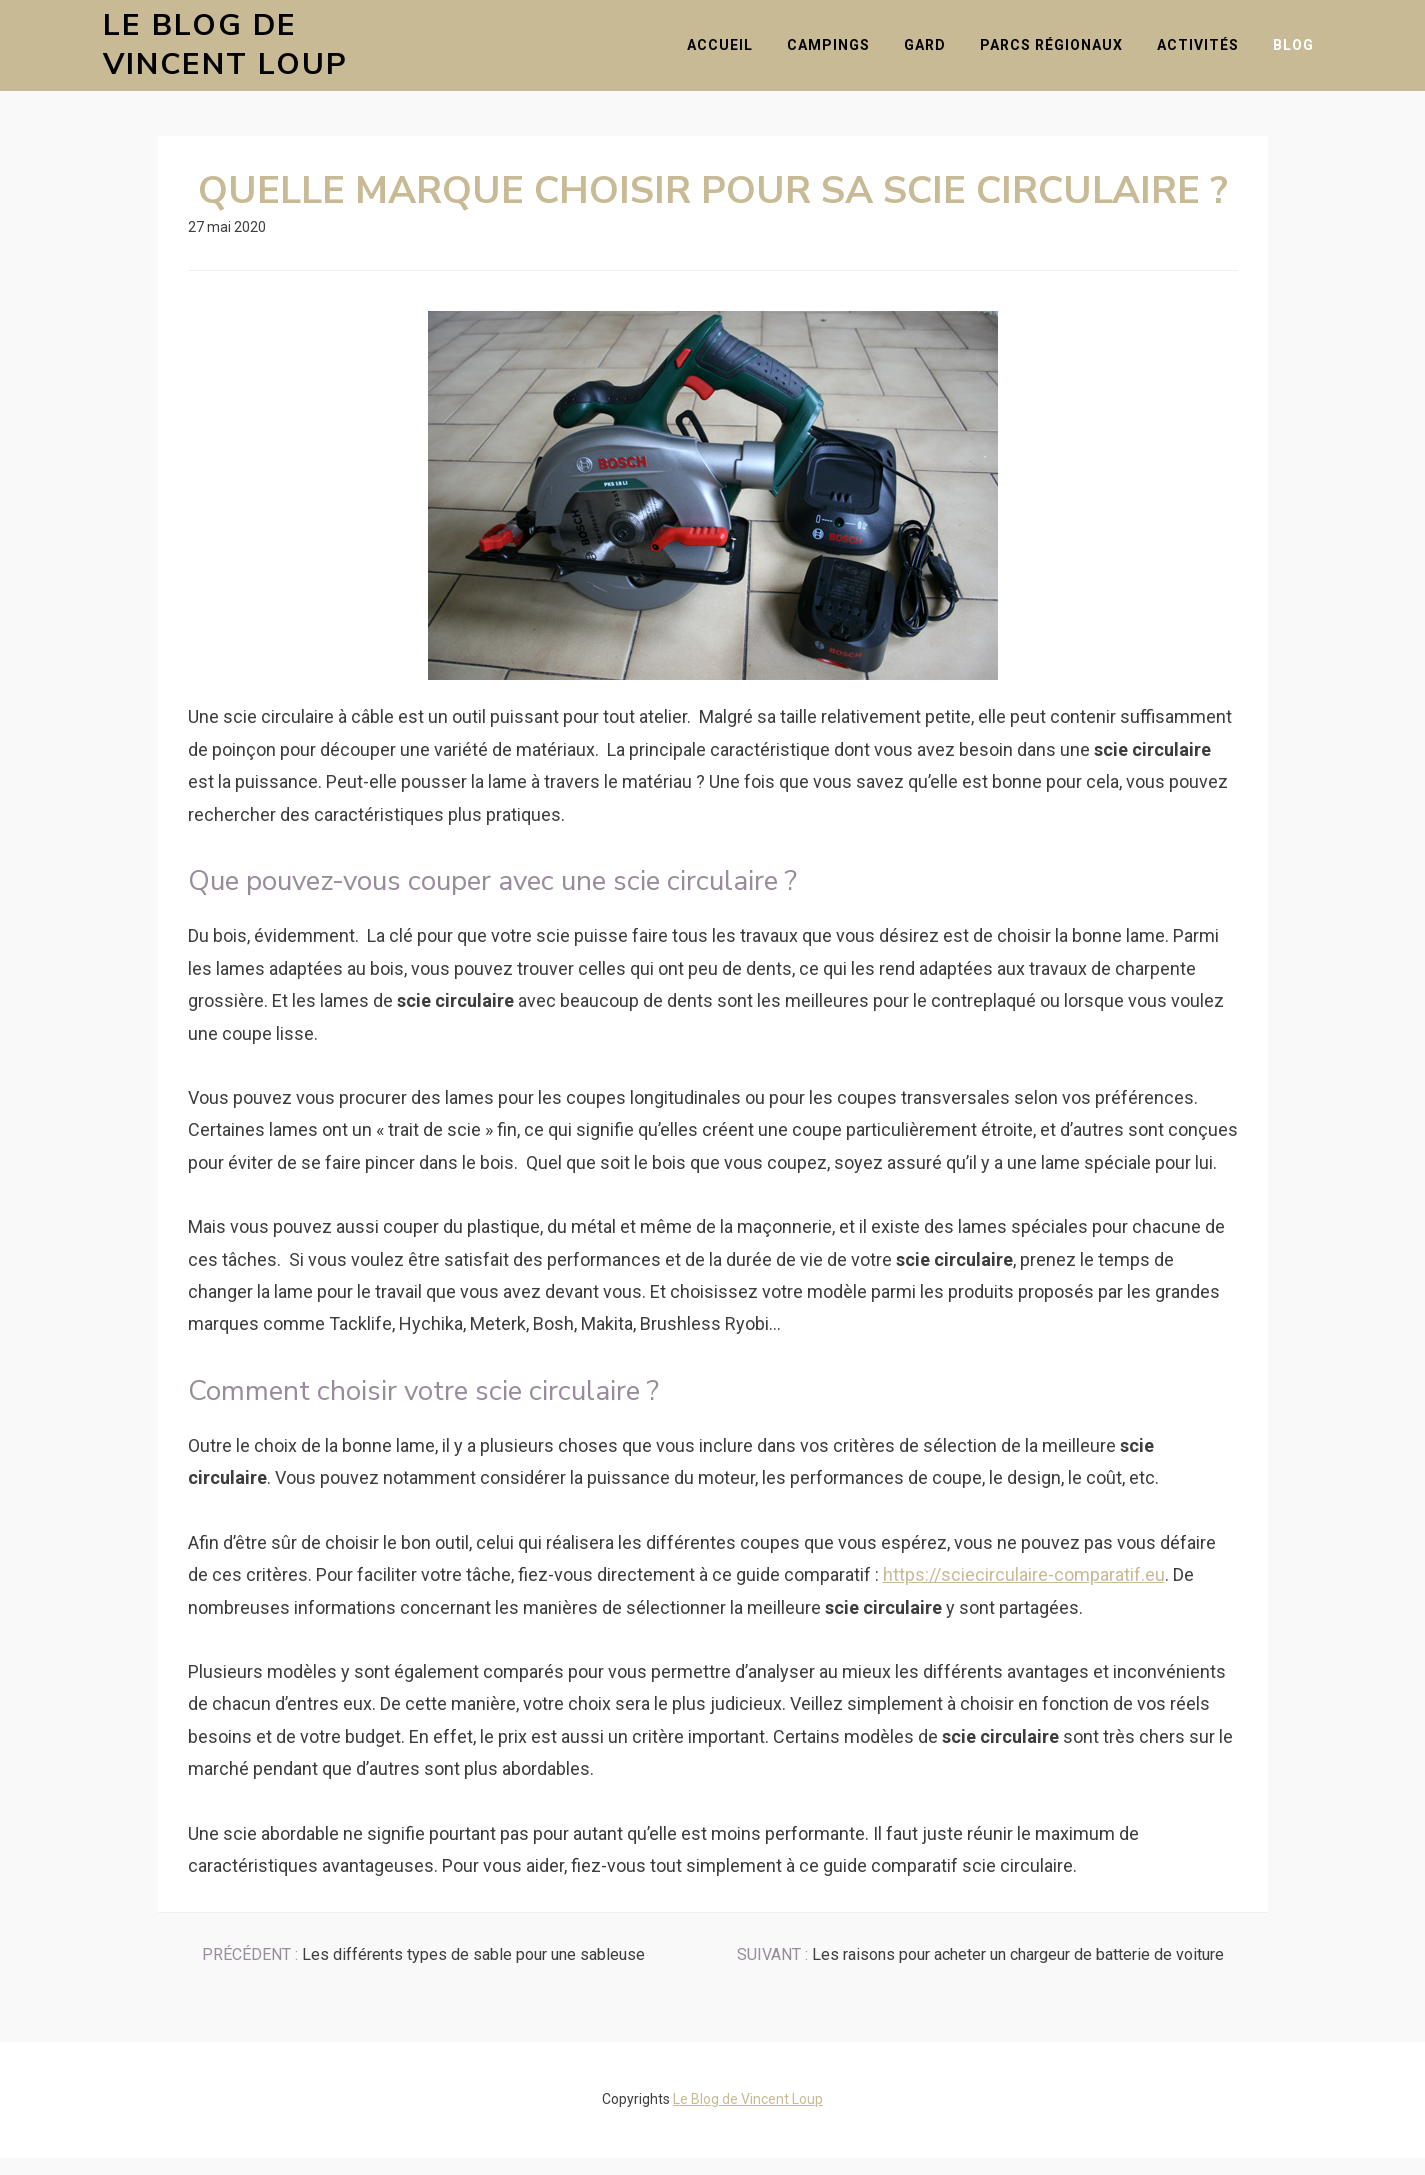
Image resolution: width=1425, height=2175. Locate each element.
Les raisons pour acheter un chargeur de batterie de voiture (980, 1972)
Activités (1207, 53)
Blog (1302, 53)
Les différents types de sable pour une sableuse (423, 1972)
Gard (934, 53)
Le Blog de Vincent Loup (277, 54)
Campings (837, 53)
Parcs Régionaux (1060, 53)
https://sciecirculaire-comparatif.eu (1024, 1591)
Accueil (729, 53)
